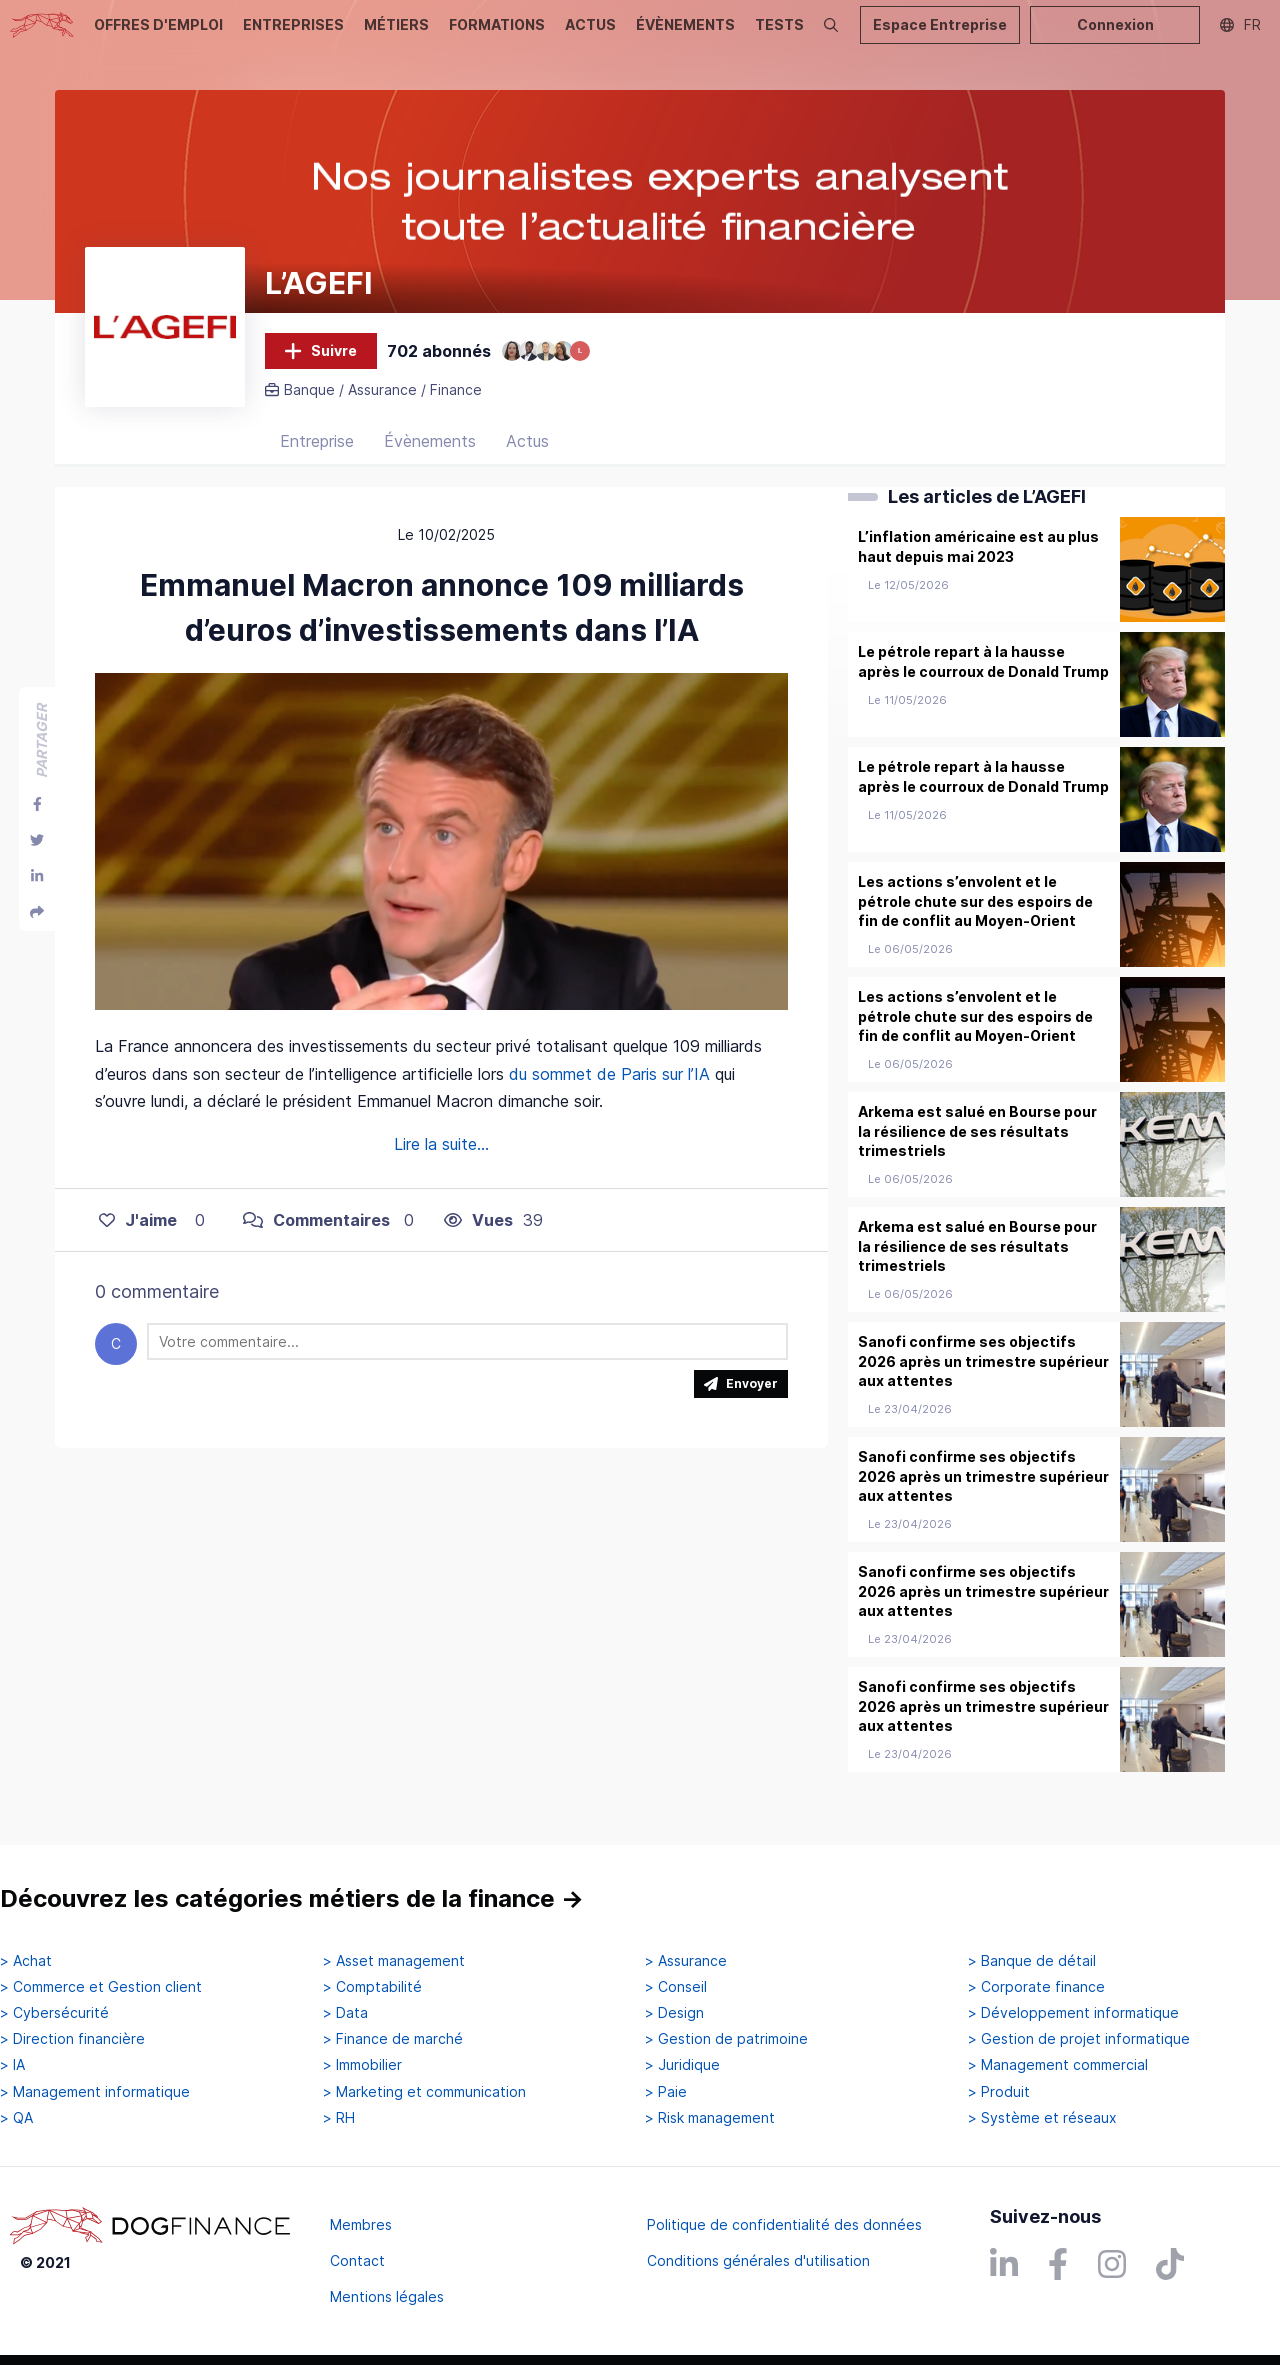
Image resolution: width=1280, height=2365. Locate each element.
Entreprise (317, 465)
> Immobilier (362, 2066)
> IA (12, 2066)
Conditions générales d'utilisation (758, 2260)
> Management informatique (95, 2092)
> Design (674, 2013)
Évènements (430, 465)
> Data (345, 2013)
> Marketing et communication (424, 2092)
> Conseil (676, 1987)
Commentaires (316, 1243)
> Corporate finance (1036, 1987)
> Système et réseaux (1042, 2118)
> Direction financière (72, 2040)
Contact (357, 2260)
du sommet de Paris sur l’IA (609, 1097)
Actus (527, 465)
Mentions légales (387, 2296)
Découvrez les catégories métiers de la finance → (292, 1899)
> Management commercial (1058, 2066)
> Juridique (682, 2066)
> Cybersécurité (54, 2013)
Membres (361, 2224)
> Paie (666, 2092)
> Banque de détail (1032, 1961)
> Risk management (710, 2118)
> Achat (26, 1961)
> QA (16, 2118)
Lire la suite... (441, 1167)
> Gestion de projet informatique (1079, 2040)
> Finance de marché (393, 2040)
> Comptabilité (372, 1987)
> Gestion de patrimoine (726, 2040)
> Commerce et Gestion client (101, 1987)
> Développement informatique (1073, 2013)
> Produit (999, 2092)
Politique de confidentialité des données (784, 2224)
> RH (339, 2118)
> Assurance (686, 1961)
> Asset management (394, 1961)
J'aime (138, 1243)
